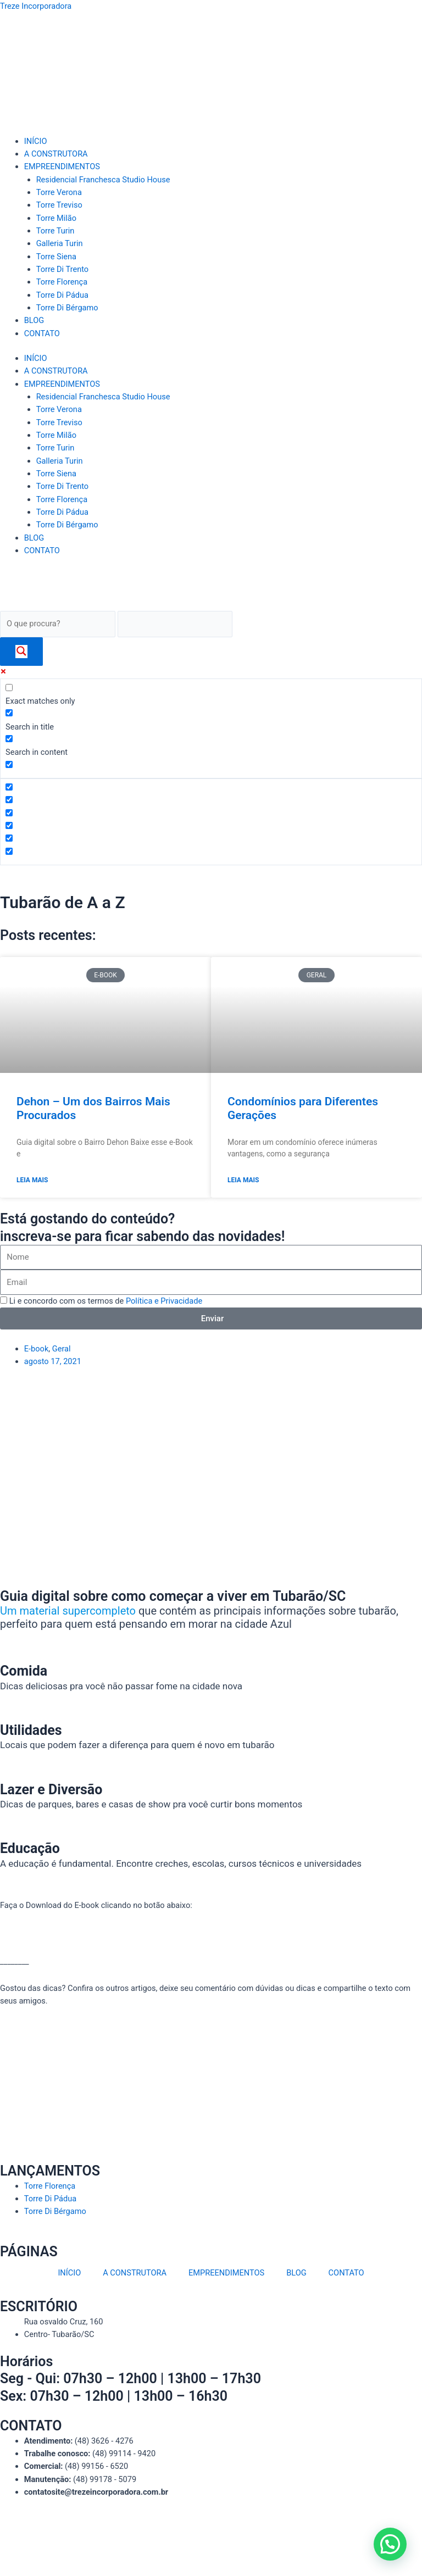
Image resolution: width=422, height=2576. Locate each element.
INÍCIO (35, 141)
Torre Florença (61, 282)
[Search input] (57, 624)
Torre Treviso (59, 205)
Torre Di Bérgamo (67, 308)
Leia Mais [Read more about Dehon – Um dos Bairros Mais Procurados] (32, 1180)
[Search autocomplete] (175, 624)
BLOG (34, 320)
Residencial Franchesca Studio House (103, 180)
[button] (390, 2544)
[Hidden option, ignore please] (9, 787)
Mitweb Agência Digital (217, 2542)
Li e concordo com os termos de (106, 1301)
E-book (36, 1349)
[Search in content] (9, 738)
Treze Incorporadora (35, 6)
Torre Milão (56, 218)
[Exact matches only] (9, 687)
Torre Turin (55, 231)
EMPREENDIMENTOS (62, 166)
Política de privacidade (248, 2529)
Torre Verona (59, 192)
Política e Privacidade (164, 1301)
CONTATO (42, 333)
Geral (61, 1349)
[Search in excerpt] (9, 764)
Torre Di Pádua (62, 295)
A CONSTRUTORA (56, 154)
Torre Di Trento (62, 269)
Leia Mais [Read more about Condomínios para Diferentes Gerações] (243, 1180)
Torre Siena (56, 257)
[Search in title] (9, 712)
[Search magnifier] (21, 651)
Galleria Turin (59, 243)
